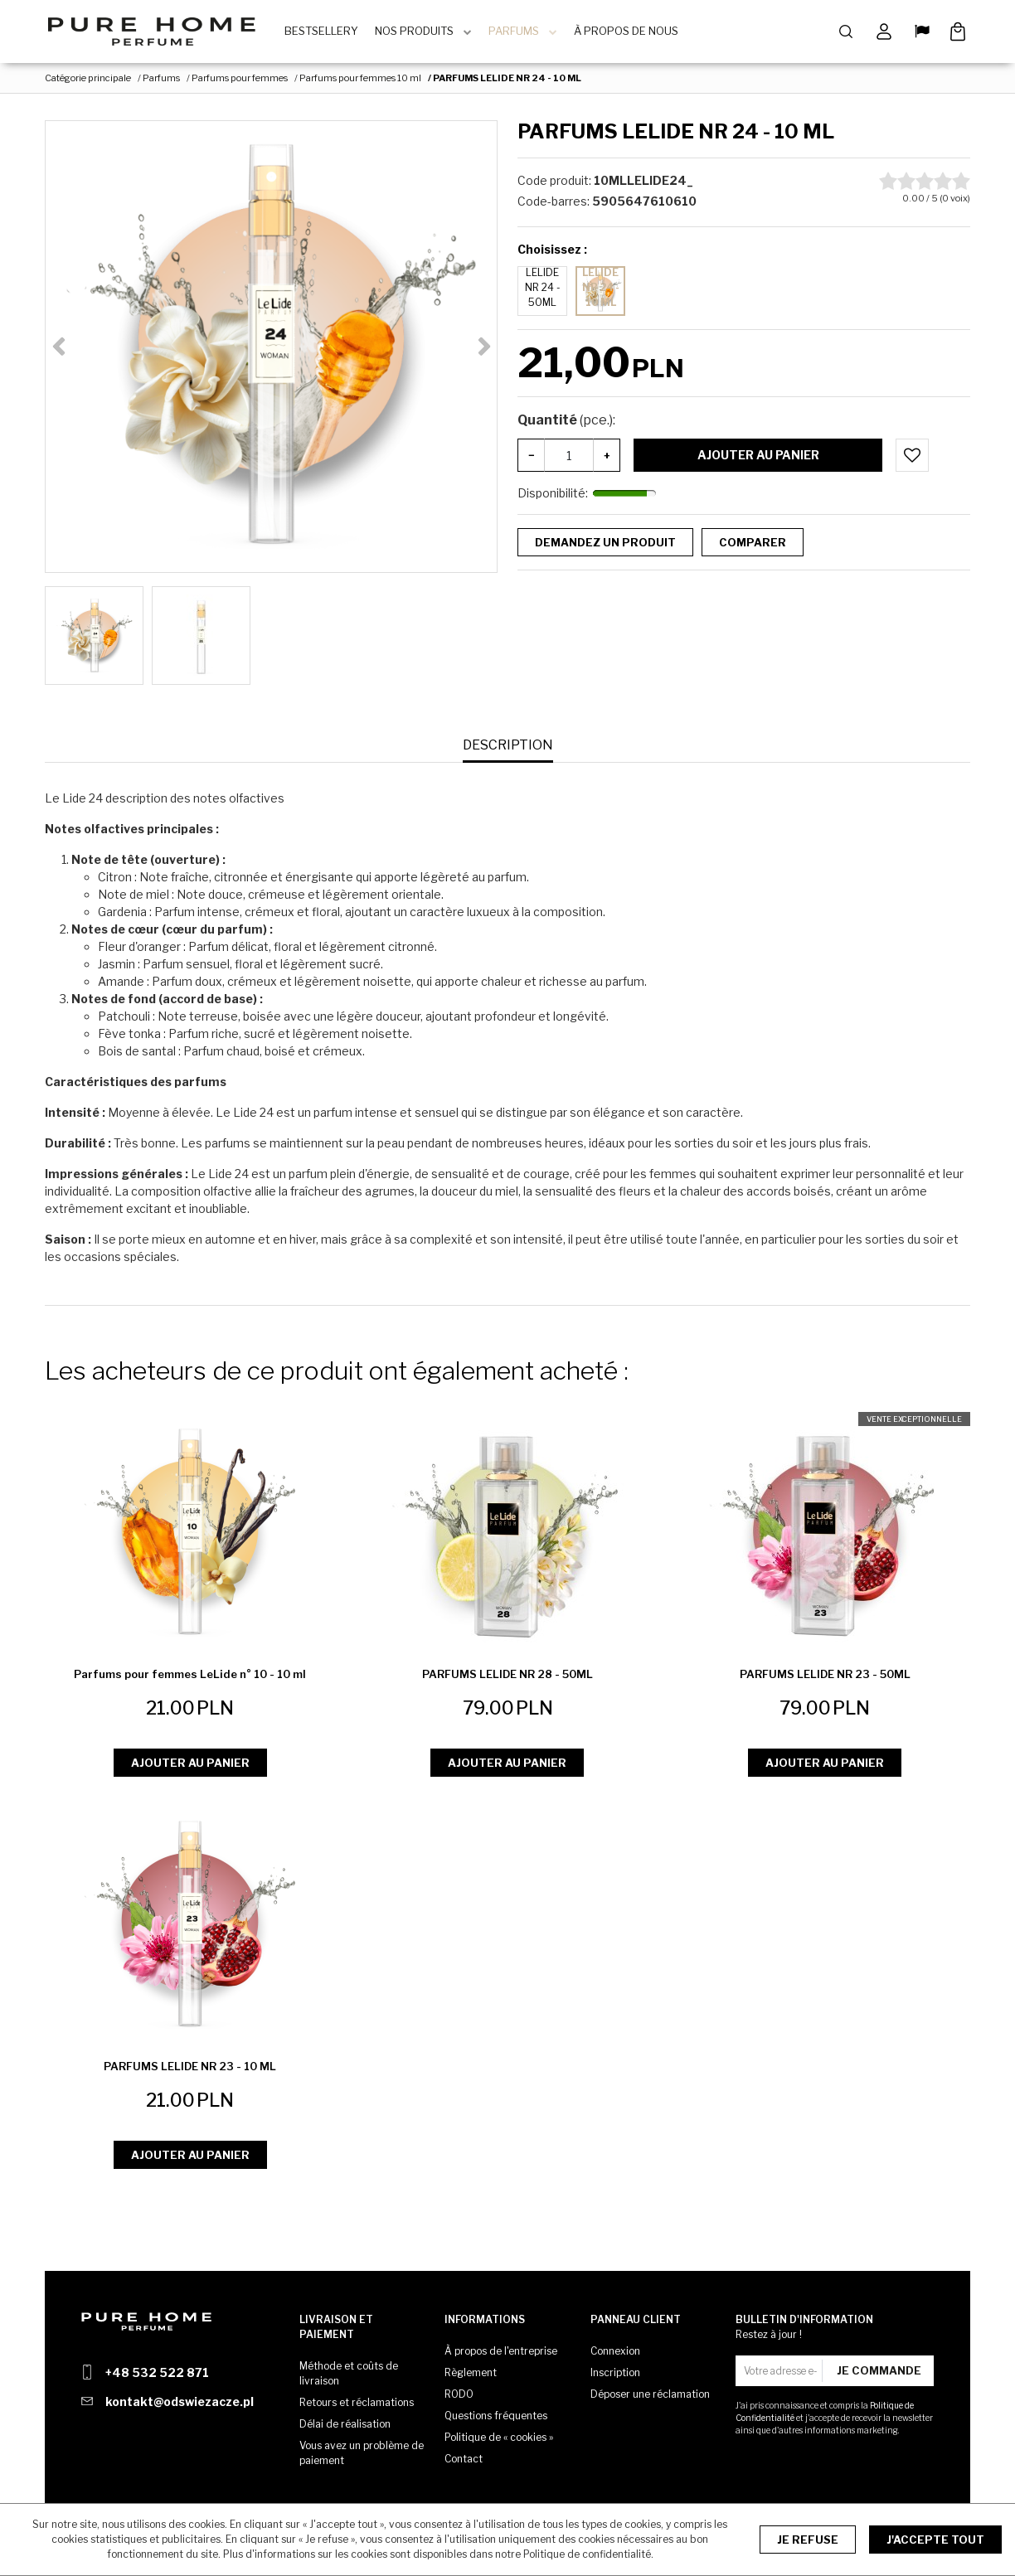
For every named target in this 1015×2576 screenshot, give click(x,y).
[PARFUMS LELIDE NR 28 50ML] (507, 1678)
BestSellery (327, 33)
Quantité (566, 424)
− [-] (531, 458)
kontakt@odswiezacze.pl (179, 2401)
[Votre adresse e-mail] (781, 2371)
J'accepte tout (935, 2539)
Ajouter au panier (758, 459)
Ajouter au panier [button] (190, 1766)
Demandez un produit (605, 546)
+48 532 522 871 (157, 2372)
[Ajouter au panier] (912, 459)
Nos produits (420, 33)
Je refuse (807, 2539)
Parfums (519, 33)
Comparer (752, 546)
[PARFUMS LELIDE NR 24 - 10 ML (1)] (271, 350)
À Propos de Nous (632, 33)
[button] (508, 749)
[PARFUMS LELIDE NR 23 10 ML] (190, 2071)
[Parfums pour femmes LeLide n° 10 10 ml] (190, 1678)
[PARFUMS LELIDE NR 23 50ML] (825, 1678)
